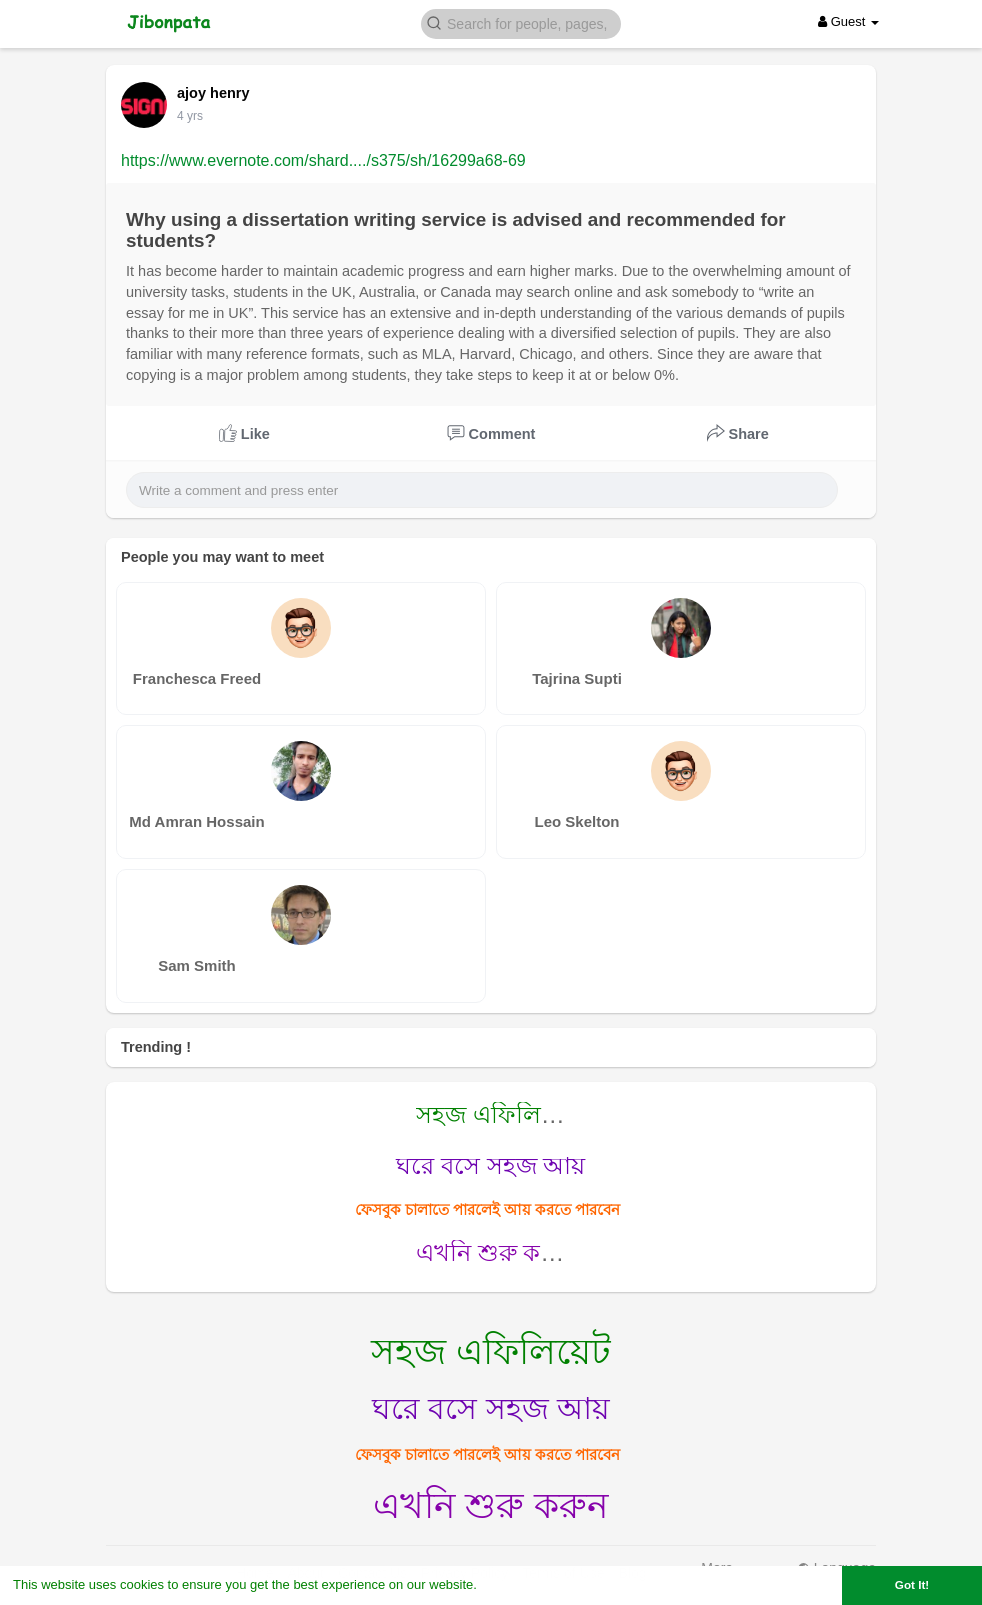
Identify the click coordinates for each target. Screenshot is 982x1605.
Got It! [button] (912, 1584)
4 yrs (190, 116)
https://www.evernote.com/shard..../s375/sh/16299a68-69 (323, 160)
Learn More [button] (516, 1584)
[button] (521, 22)
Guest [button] (848, 21)
